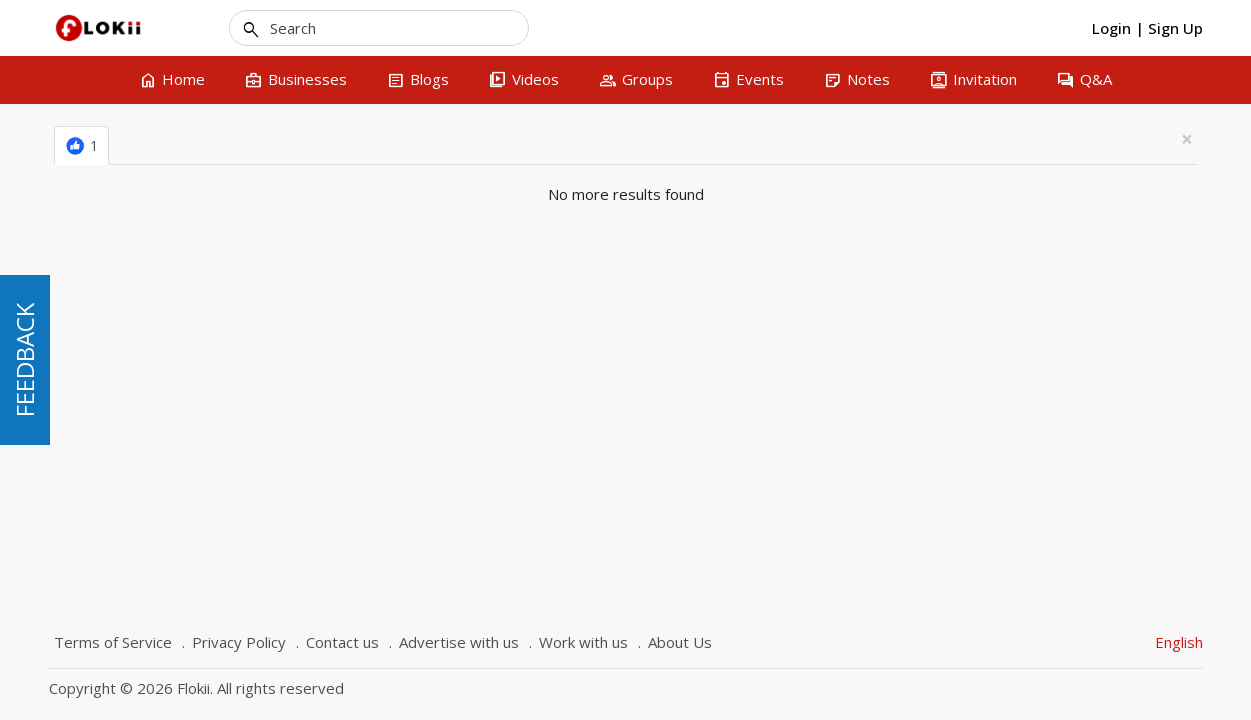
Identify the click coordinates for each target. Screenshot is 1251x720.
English (1179, 642)
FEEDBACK (24, 360)
